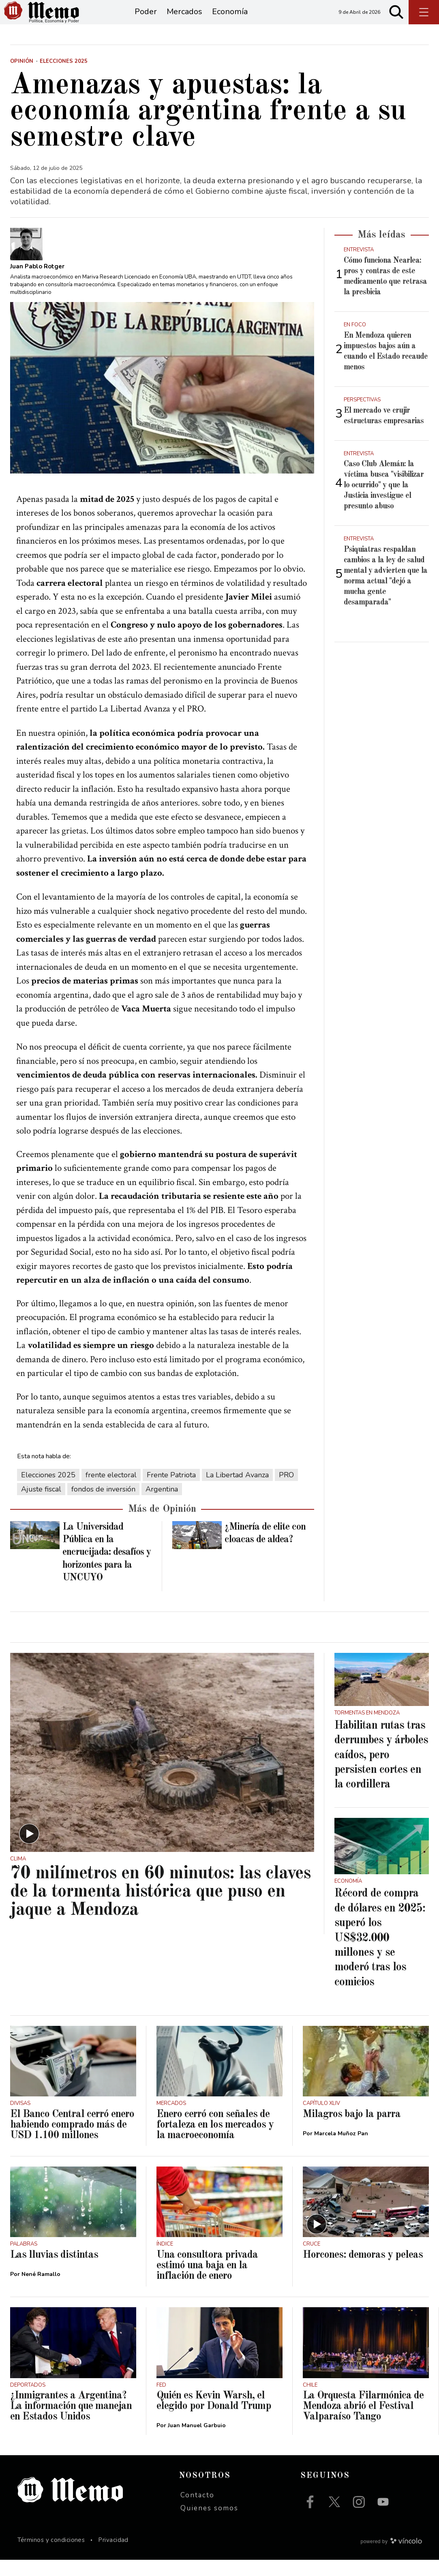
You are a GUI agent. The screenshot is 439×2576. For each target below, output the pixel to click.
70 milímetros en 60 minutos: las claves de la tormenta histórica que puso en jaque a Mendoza (160, 1908)
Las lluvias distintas (54, 2271)
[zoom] (162, 404)
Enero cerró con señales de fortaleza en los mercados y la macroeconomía (215, 2141)
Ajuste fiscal (41, 1505)
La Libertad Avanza (237, 1491)
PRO (286, 1491)
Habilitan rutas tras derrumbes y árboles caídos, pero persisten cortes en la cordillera (381, 1771)
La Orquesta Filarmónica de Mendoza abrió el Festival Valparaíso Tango (363, 2422)
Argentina (162, 1505)
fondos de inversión (103, 1505)
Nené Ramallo (40, 2290)
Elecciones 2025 (48, 1491)
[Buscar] (396, 20)
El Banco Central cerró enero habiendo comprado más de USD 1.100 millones (72, 2141)
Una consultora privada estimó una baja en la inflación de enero (207, 2281)
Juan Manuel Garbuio (197, 2441)
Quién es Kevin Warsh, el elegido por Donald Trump (213, 2417)
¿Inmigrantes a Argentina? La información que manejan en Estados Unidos (71, 2422)
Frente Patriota (171, 1491)
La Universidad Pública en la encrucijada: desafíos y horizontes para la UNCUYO (106, 1569)
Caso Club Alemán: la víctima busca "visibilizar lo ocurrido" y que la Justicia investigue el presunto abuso (384, 501)
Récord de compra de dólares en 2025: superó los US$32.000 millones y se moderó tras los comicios (379, 1954)
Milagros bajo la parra (351, 2130)
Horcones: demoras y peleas (363, 2271)
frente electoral (111, 1491)
